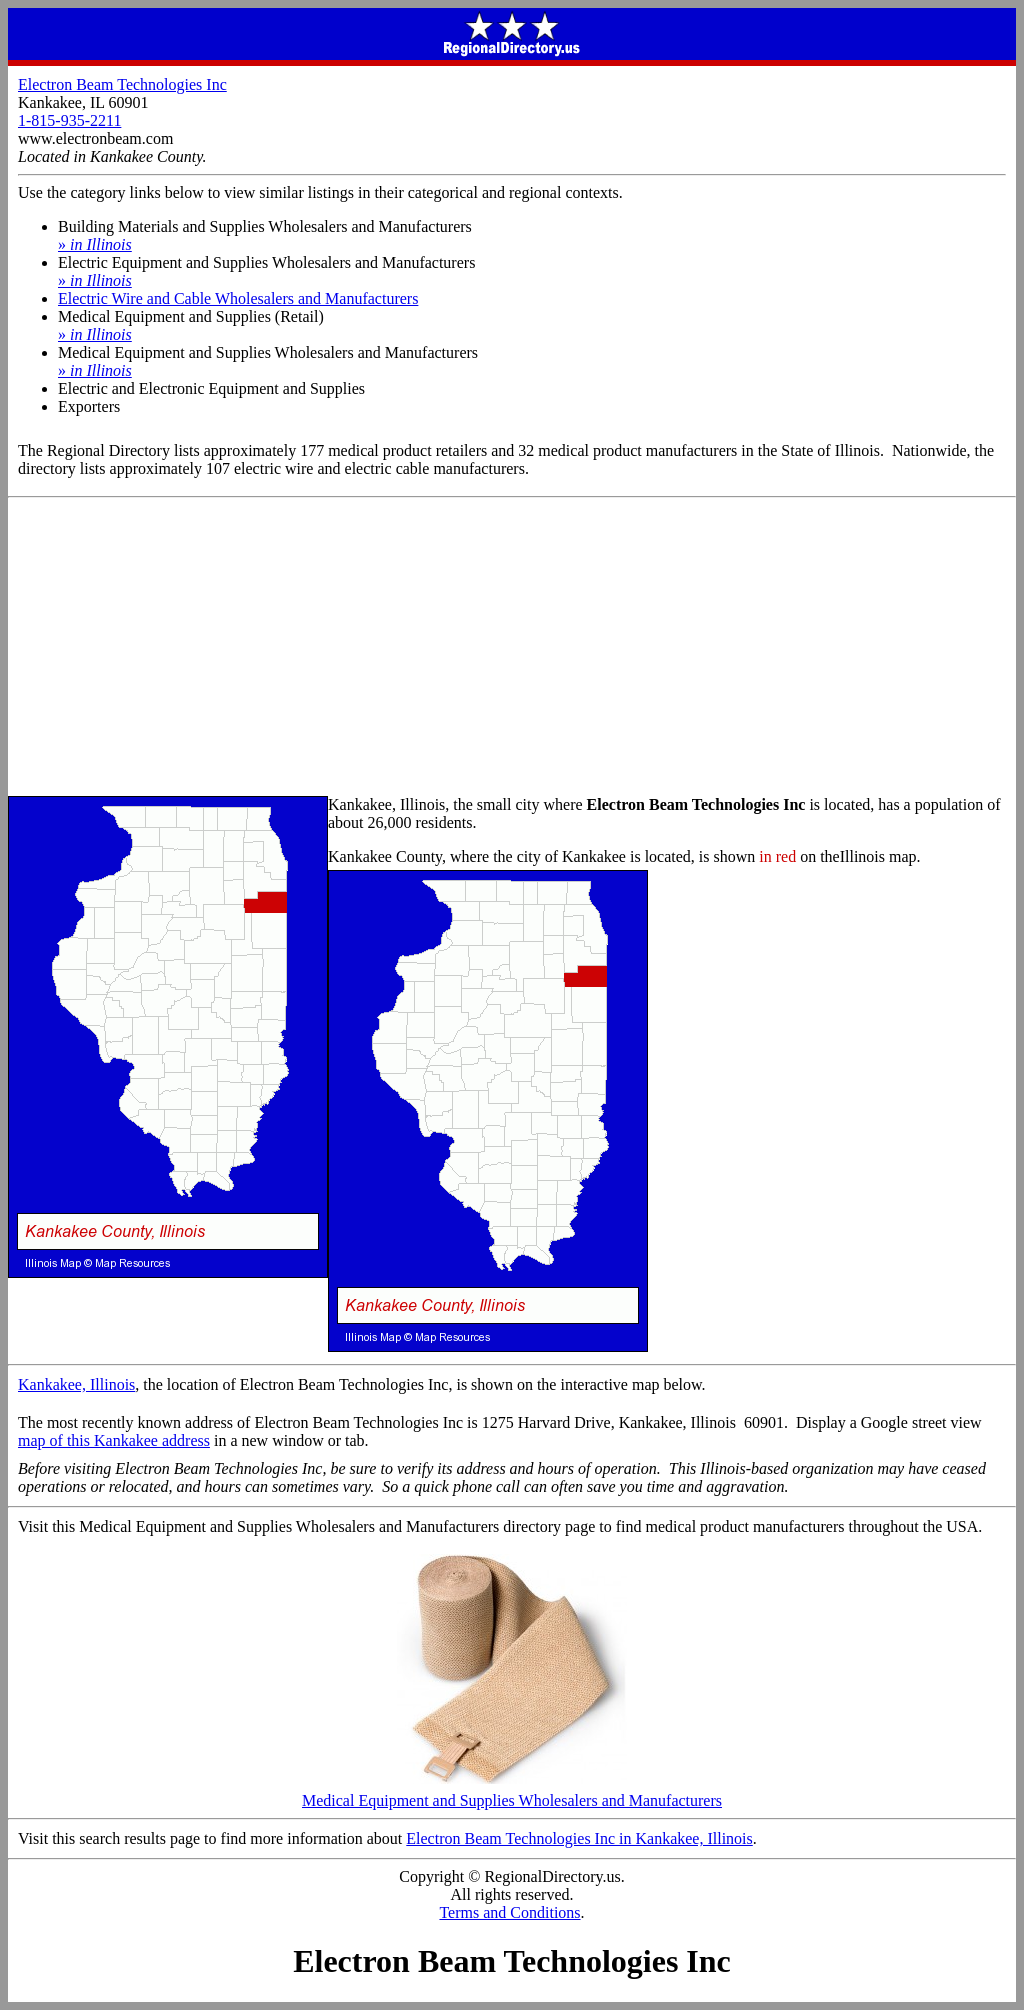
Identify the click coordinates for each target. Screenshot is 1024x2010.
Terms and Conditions (509, 1912)
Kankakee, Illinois (76, 1384)
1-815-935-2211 (69, 120)
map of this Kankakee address (114, 1440)
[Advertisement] (512, 648)
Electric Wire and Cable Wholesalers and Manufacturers (238, 298)
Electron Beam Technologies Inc (122, 84)
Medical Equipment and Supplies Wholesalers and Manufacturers (512, 1793)
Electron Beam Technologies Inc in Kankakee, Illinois (579, 1838)
